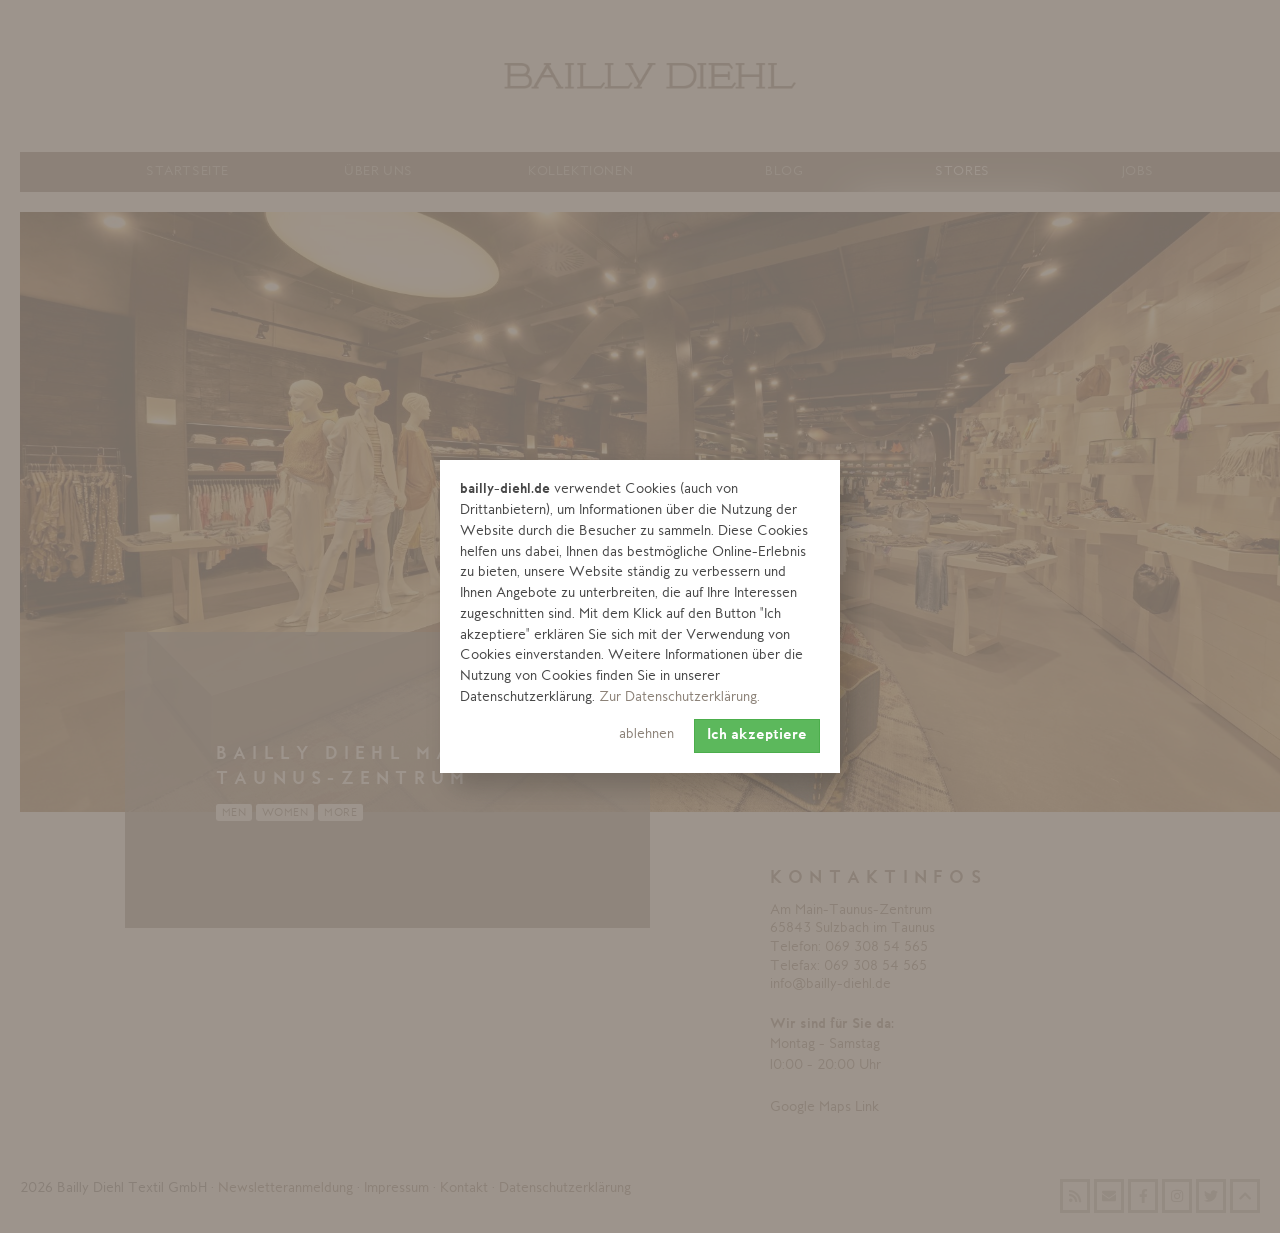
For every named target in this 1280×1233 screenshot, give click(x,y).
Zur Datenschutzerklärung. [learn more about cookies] (679, 697)
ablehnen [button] (646, 734)
